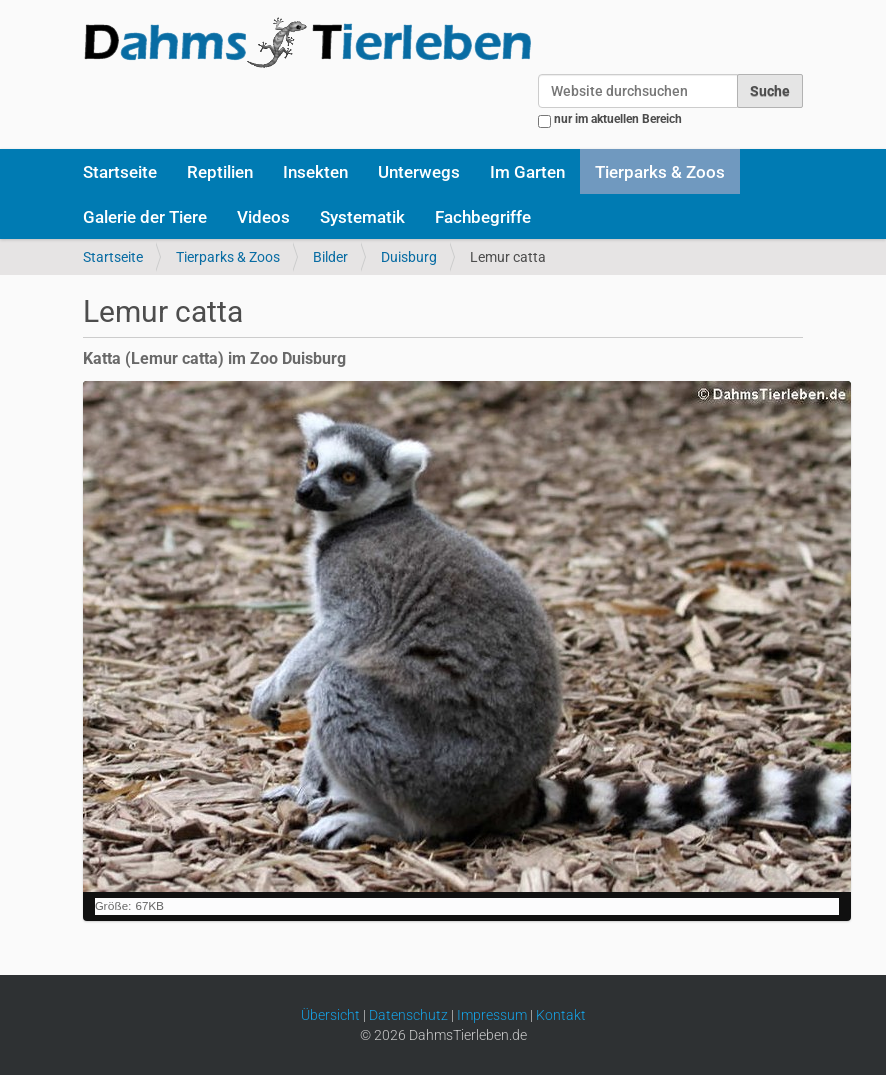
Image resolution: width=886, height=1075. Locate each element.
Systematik (362, 217)
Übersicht (330, 1015)
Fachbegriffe (483, 217)
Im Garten (527, 172)
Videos (263, 217)
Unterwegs (419, 172)
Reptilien (220, 172)
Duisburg (409, 257)
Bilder (330, 257)
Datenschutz (408, 1015)
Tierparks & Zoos (660, 172)
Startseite (120, 172)
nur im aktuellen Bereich (618, 119)
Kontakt (561, 1015)
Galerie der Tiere (145, 217)
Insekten (315, 172)
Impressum (492, 1015)
